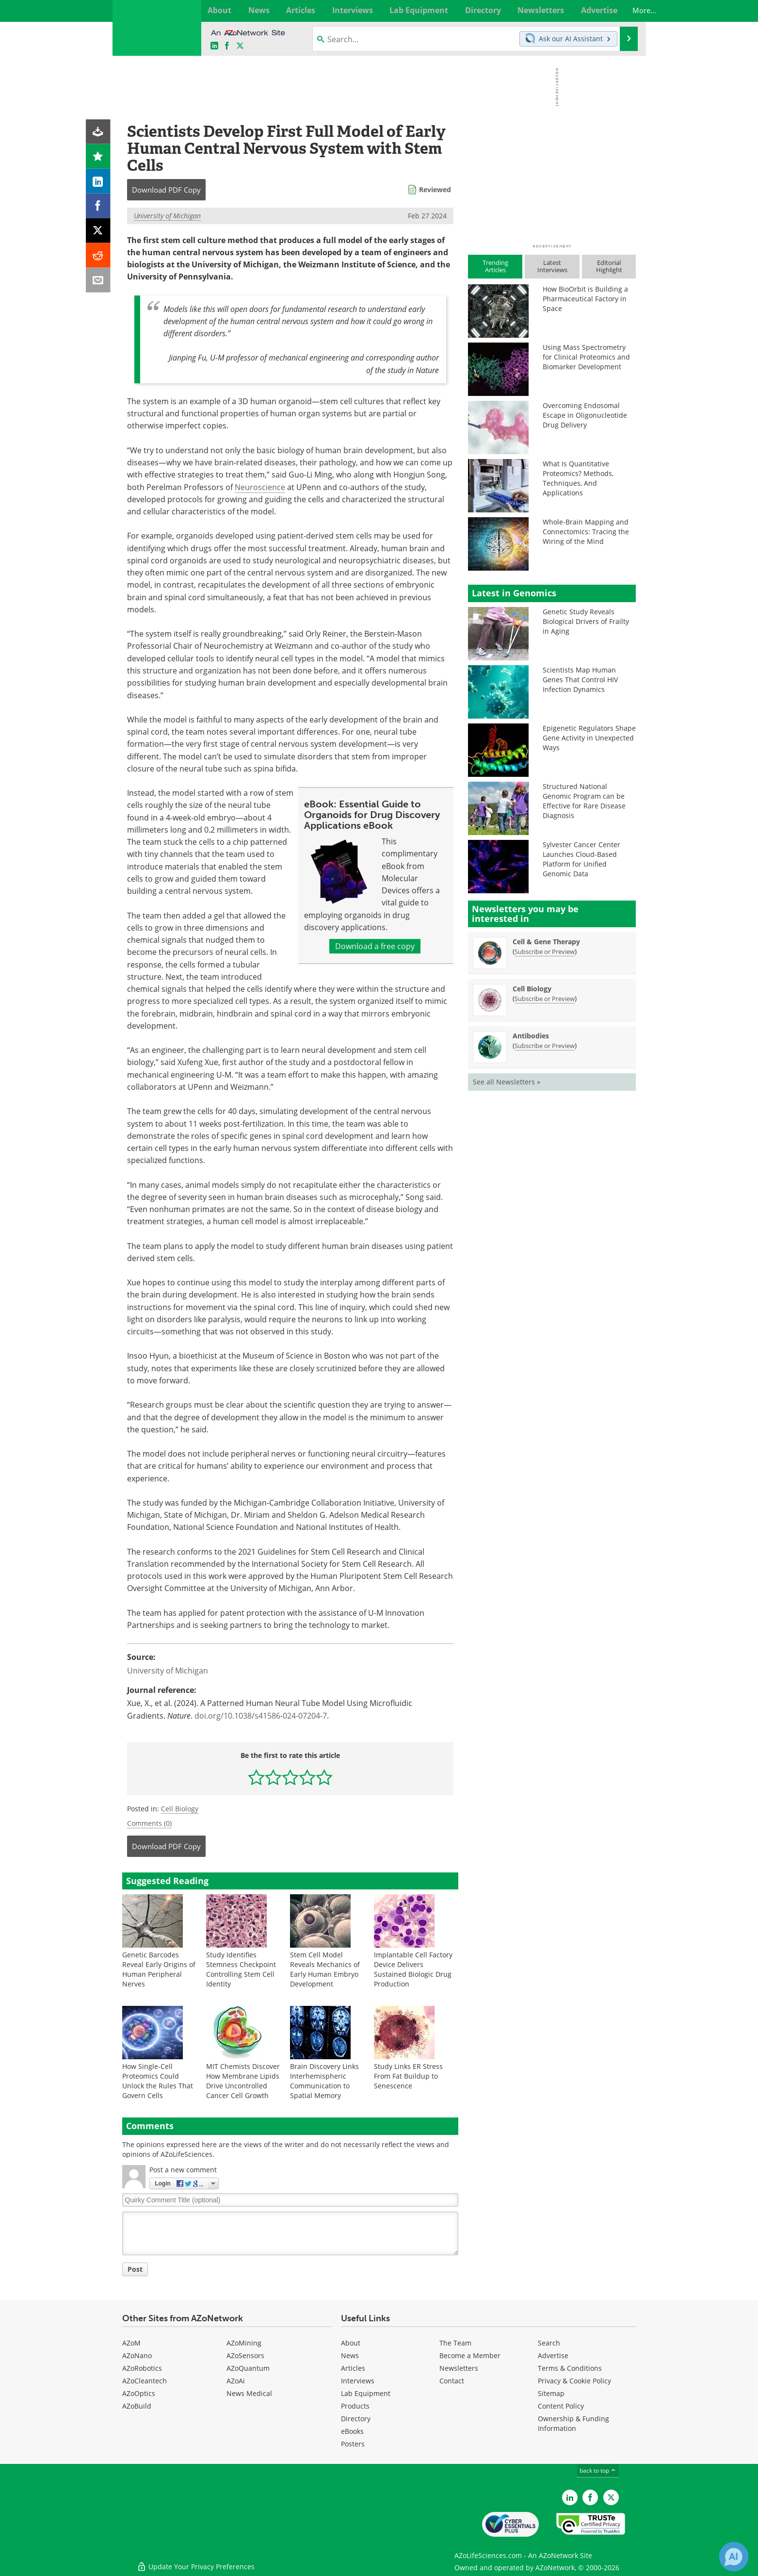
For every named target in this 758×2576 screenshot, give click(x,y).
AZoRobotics (142, 2368)
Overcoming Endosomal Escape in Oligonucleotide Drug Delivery (585, 415)
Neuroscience (260, 487)
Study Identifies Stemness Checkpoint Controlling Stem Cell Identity (241, 1969)
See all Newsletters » (506, 1081)
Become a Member (469, 2355)
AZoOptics (138, 2393)
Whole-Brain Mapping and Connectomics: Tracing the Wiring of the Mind (586, 531)
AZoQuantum (248, 2368)
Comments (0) (149, 1823)
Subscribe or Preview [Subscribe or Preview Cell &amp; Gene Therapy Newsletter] (545, 951)
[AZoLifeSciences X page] (240, 46)
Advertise (553, 2355)
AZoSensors (245, 2355)
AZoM (131, 2342)
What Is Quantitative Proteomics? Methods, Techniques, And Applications (578, 478)
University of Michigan (167, 215)
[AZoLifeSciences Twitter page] (611, 2497)
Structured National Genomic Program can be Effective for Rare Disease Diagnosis (584, 801)
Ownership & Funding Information (573, 2423)
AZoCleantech (144, 2380)
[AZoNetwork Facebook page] (227, 46)
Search (549, 2342)
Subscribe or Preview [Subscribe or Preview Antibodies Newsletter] (545, 1045)
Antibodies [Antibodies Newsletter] (531, 1035)
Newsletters (458, 2368)
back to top (598, 2470)
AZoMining (243, 2342)
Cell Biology (179, 1808)
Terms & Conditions (570, 2368)
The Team (455, 2342)
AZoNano (137, 2355)
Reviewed (435, 189)
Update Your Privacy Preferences (196, 2563)
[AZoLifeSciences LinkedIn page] (214, 46)
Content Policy (561, 2406)
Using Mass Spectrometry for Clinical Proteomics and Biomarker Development (586, 357)
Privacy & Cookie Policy (574, 2380)
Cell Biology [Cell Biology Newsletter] (532, 988)
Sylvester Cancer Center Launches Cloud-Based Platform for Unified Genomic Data (581, 859)
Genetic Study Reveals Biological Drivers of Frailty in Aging (586, 621)
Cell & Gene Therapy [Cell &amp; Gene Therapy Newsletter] (546, 941)
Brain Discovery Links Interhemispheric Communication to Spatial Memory (324, 2081)
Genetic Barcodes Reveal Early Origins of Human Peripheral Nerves (158, 1969)
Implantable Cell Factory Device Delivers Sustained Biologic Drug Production (413, 1969)
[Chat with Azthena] (733, 2556)
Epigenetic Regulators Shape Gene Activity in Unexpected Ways (589, 737)
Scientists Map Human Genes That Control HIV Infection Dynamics (580, 679)
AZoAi (235, 2380)
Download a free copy (375, 946)
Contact (451, 2380)
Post (135, 2269)
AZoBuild (136, 2406)
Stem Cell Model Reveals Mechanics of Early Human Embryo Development (325, 1969)
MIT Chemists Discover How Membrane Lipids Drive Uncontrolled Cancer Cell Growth (243, 2081)
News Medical (249, 2393)
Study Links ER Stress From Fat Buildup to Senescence (408, 2076)
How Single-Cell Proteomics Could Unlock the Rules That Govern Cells (157, 2081)
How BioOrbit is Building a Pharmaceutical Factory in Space (585, 298)
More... (625, 10)
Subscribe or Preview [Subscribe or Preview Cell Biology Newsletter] (545, 998)
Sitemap (551, 2393)
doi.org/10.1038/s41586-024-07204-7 (260, 1715)
